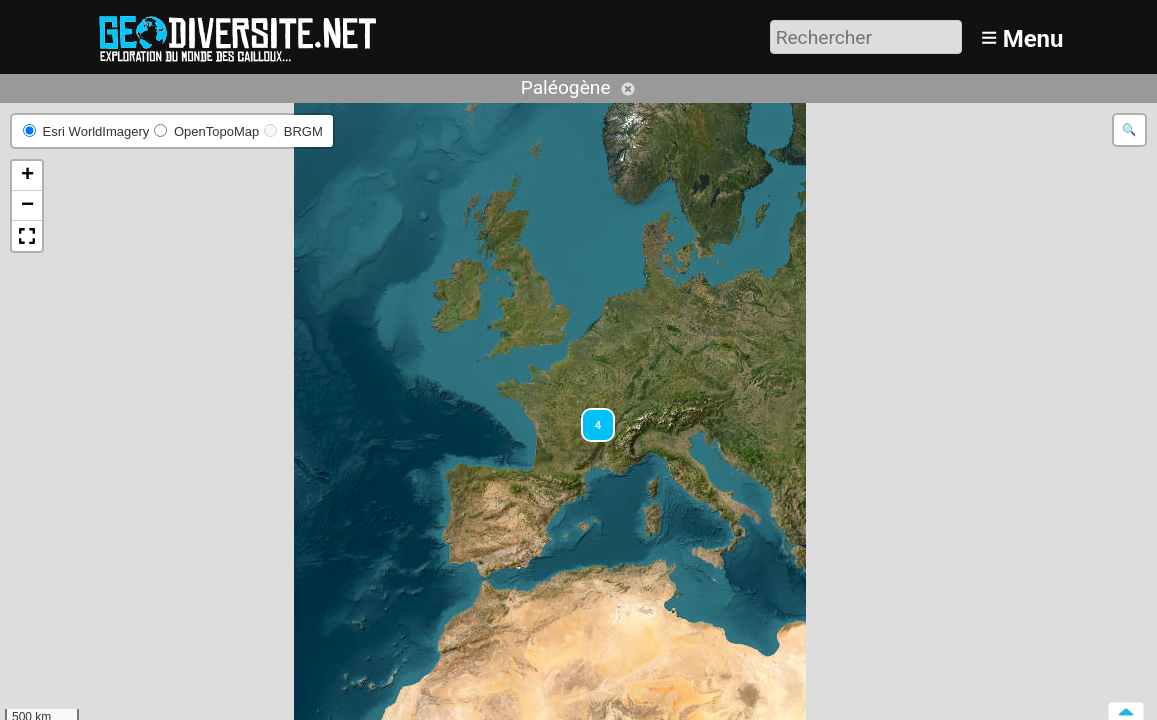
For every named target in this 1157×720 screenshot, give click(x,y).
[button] (589, 416)
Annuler (628, 89)
